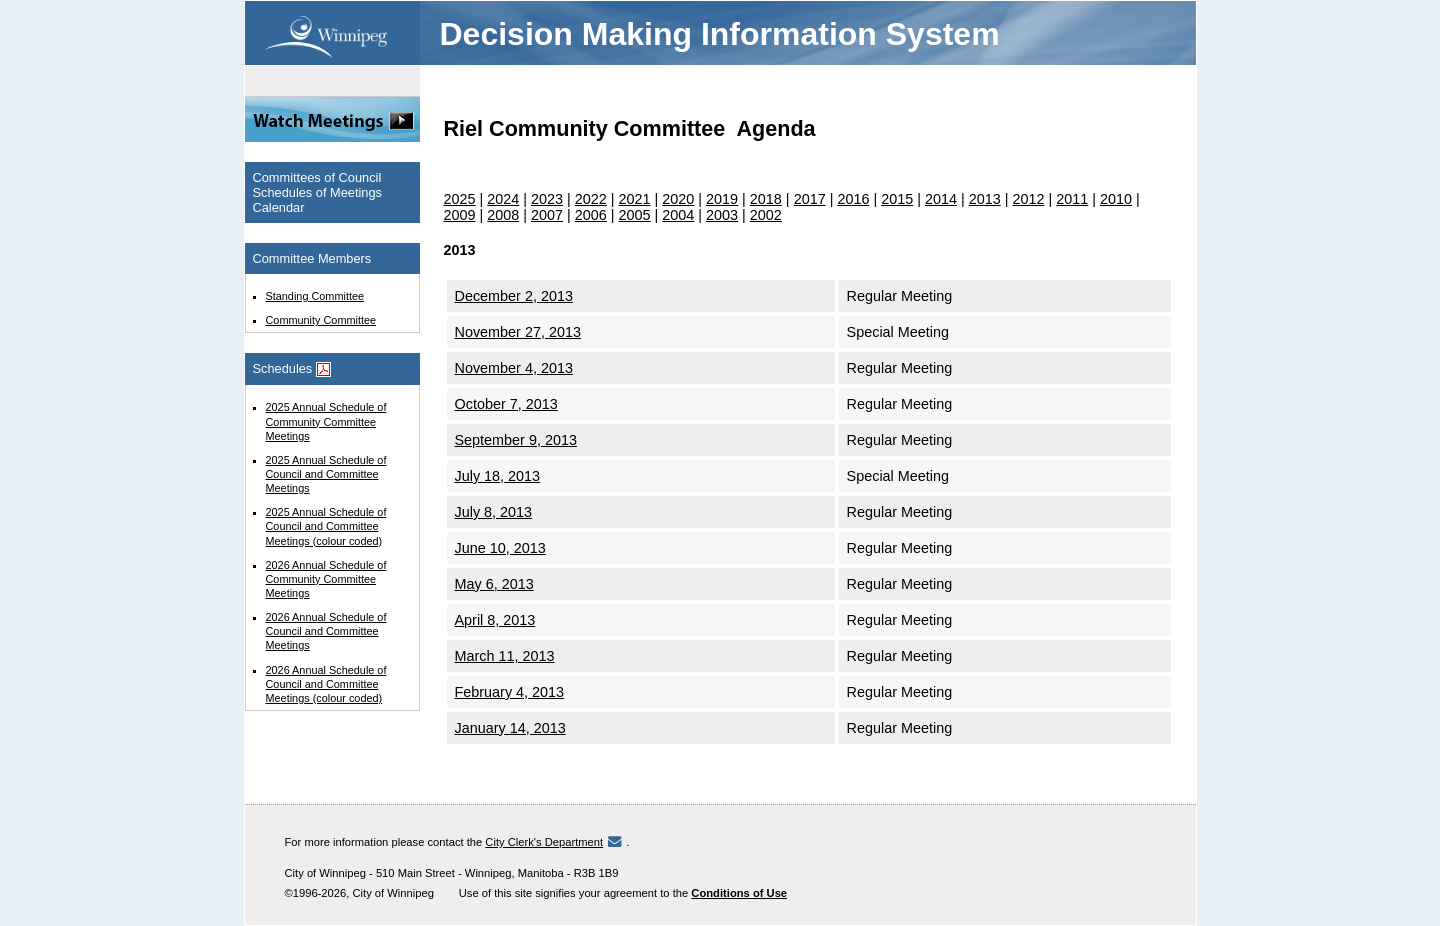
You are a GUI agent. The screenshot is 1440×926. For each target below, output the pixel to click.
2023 (547, 199)
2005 (635, 215)
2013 (985, 199)
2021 (635, 199)
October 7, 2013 (506, 404)
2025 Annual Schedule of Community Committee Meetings (326, 421)
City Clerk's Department (544, 842)
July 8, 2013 (494, 512)
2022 (591, 199)
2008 (503, 215)
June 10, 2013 (500, 548)
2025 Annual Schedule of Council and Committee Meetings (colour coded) (326, 526)
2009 (460, 215)
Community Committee (321, 320)
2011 (1072, 199)
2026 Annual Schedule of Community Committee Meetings (326, 579)
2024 (503, 199)
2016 (853, 199)
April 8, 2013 (495, 620)
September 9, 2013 (516, 440)
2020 (678, 199)
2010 (1116, 199)
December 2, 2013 (514, 296)
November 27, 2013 (518, 332)
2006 (591, 215)
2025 (460, 199)
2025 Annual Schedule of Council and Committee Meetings (326, 474)
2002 (766, 215)
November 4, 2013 (514, 368)
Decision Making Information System (720, 34)
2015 (897, 199)
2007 (547, 215)
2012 (1028, 199)
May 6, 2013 (494, 584)
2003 (722, 215)
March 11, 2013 (505, 656)
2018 (766, 199)
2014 (941, 199)
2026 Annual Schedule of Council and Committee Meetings (326, 631)
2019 (722, 199)
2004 (678, 215)
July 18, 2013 (498, 476)
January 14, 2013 (510, 728)
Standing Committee (315, 296)
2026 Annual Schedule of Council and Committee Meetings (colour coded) (326, 684)
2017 (810, 199)
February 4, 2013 (510, 692)
